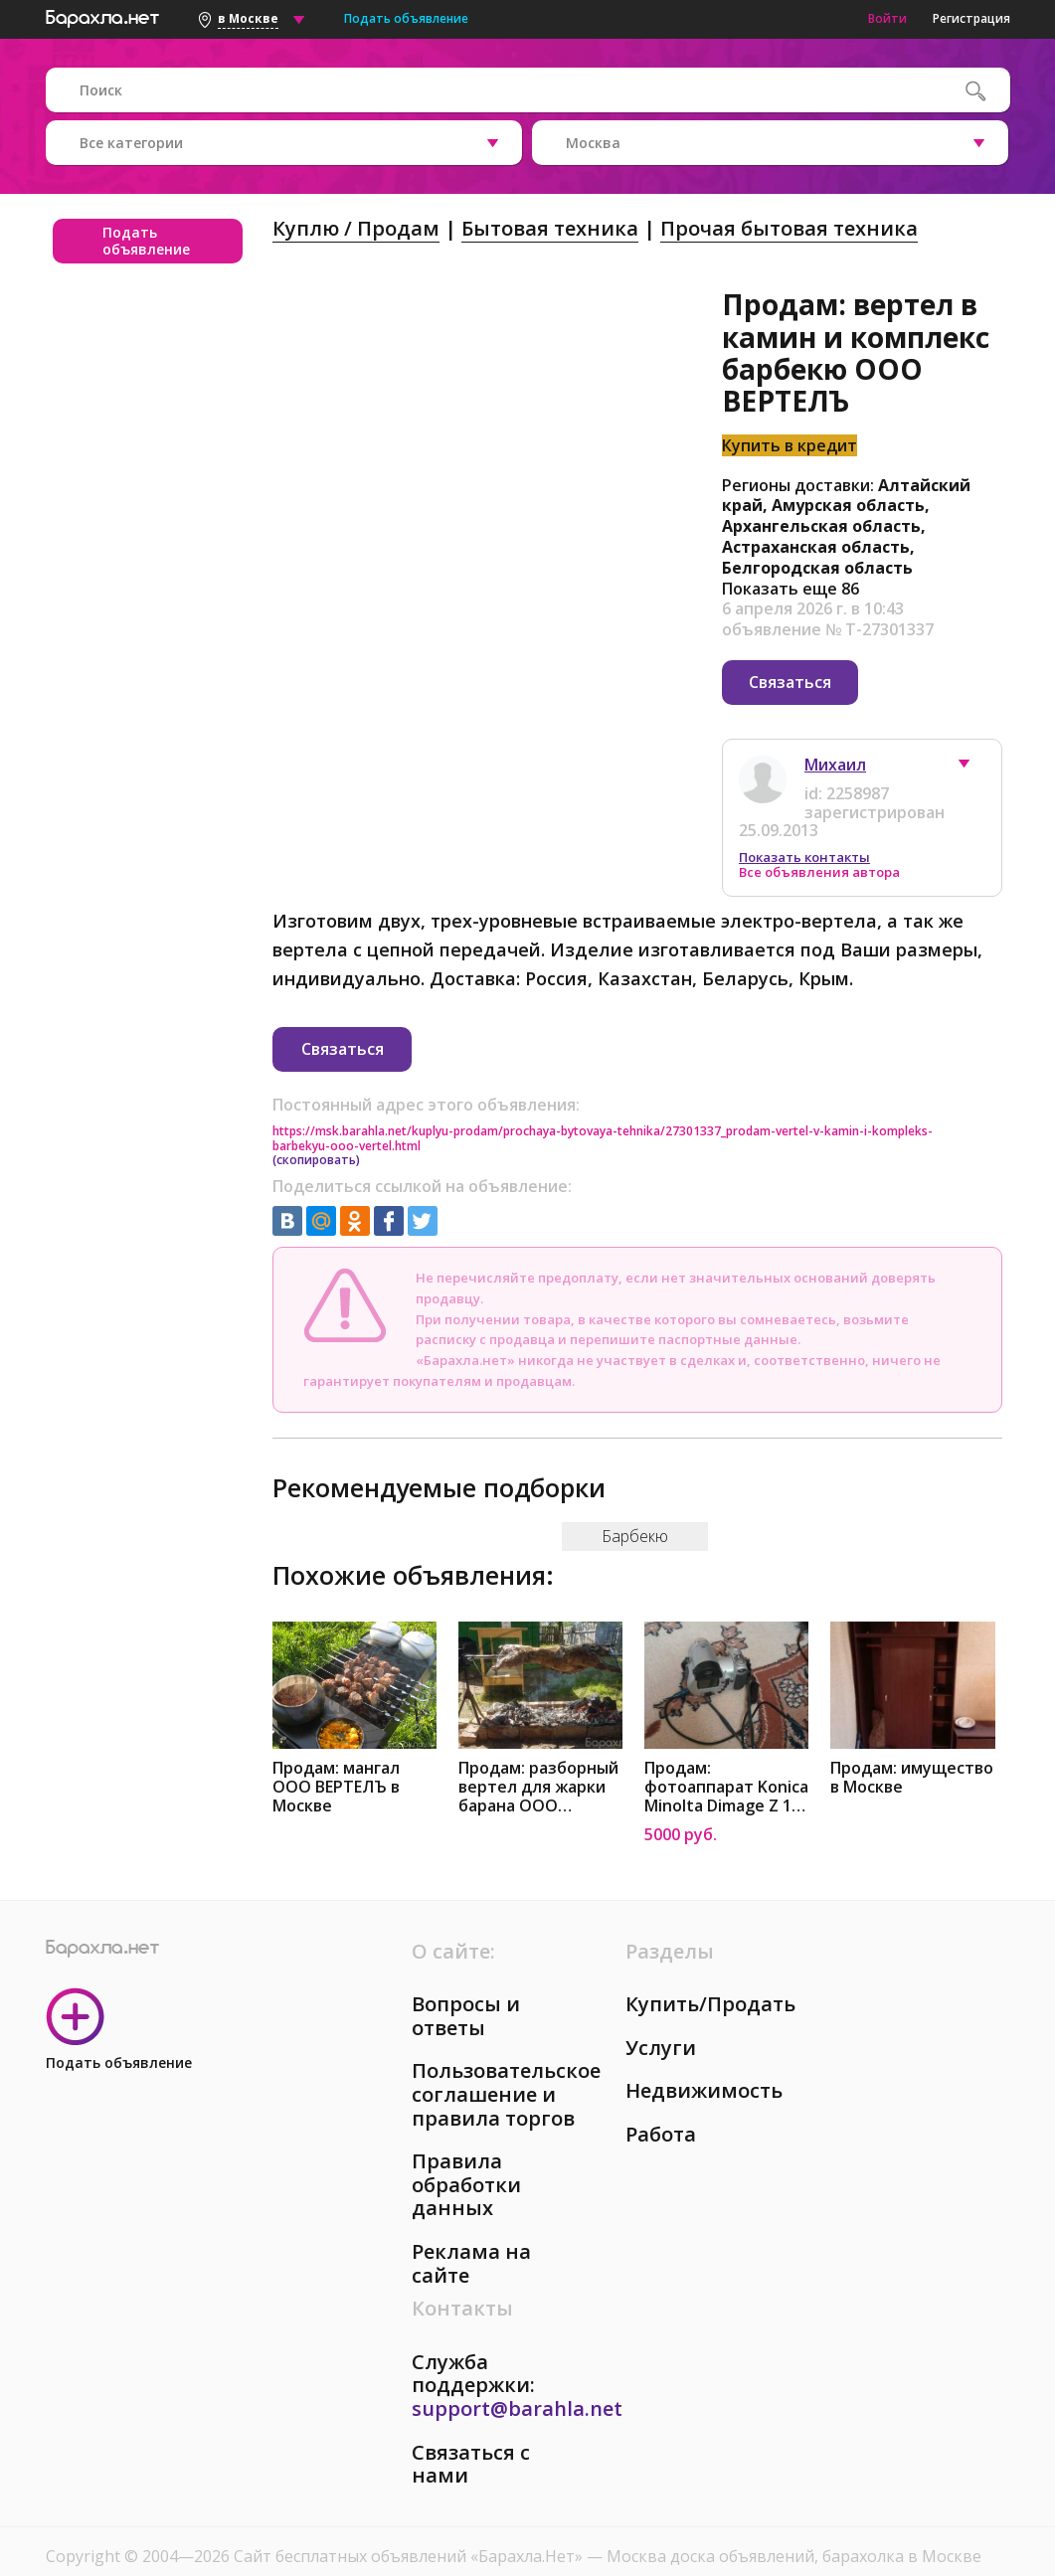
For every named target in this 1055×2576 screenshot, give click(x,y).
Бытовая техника (549, 228)
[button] (973, 755)
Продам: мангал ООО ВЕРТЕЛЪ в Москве (336, 1758)
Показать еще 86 (790, 589)
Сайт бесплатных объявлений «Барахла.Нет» (410, 2527)
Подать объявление (406, 18)
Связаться (790, 682)
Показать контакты (804, 843)
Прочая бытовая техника (789, 228)
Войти (887, 18)
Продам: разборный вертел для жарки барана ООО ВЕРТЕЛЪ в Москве (538, 1758)
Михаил (835, 751)
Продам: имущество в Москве (911, 1749)
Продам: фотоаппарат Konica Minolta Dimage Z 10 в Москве (726, 1758)
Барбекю (635, 1507)
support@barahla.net (517, 2379)
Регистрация (971, 18)
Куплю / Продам (356, 228)
